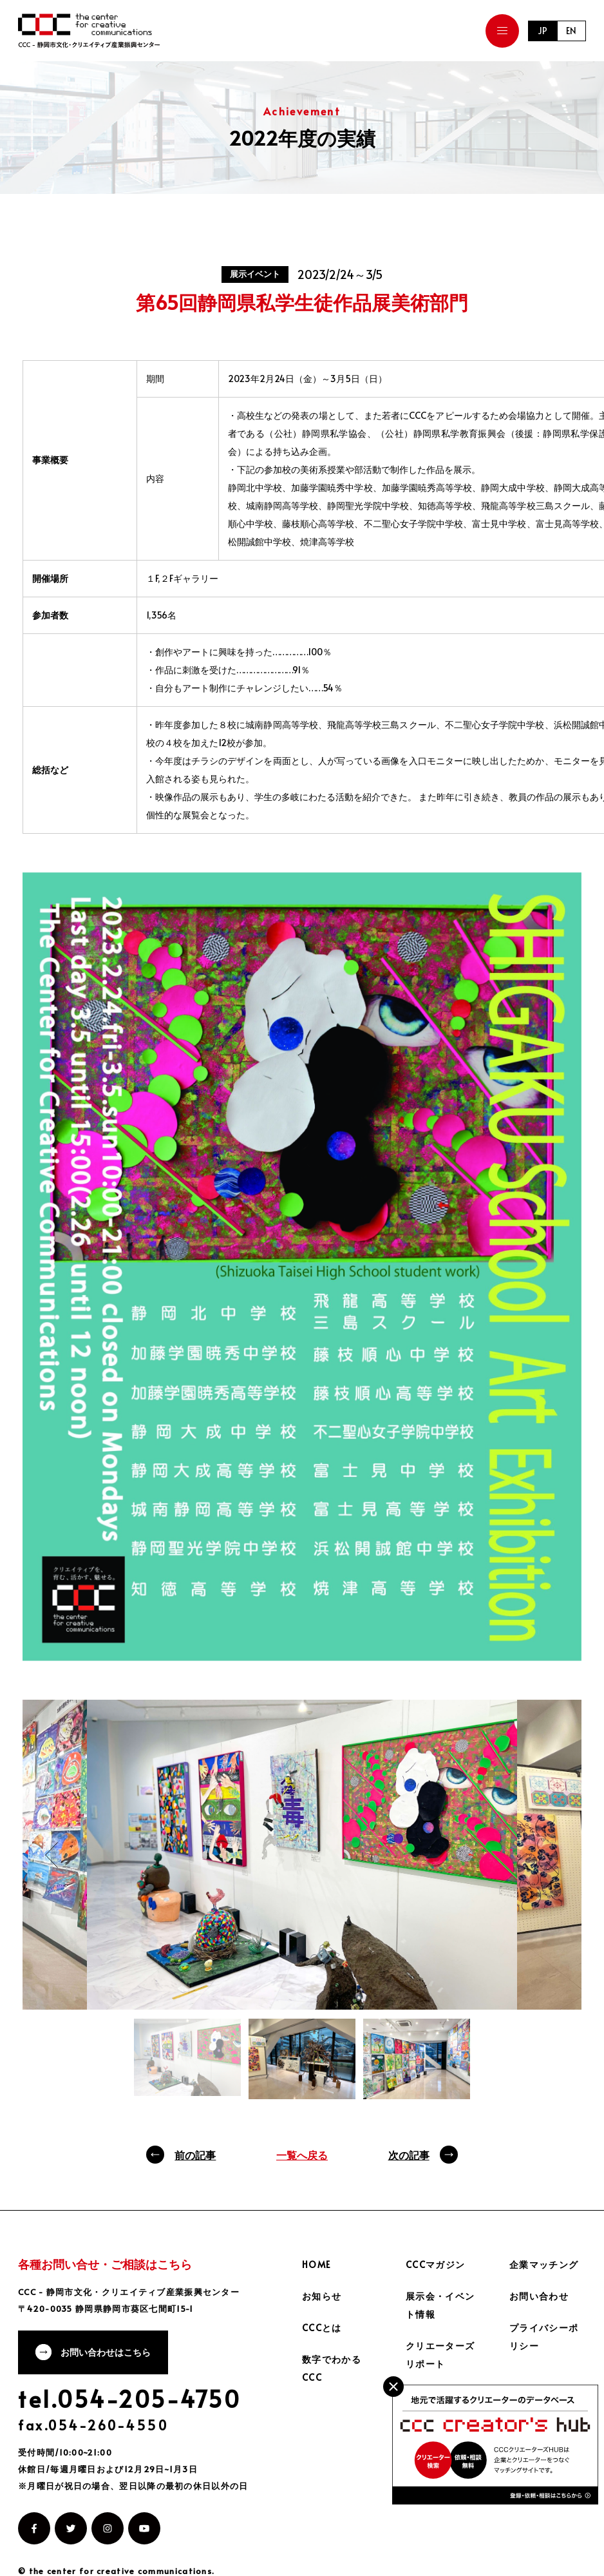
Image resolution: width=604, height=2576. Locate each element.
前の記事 (195, 2155)
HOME (317, 2264)
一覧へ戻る (302, 2155)
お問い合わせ (539, 2296)
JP (542, 30)
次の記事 (408, 2155)
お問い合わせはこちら (106, 2353)
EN (571, 30)
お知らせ (322, 2296)
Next (552, 1874)
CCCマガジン (436, 2264)
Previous (51, 1855)
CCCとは (322, 2327)
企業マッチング (544, 2264)
